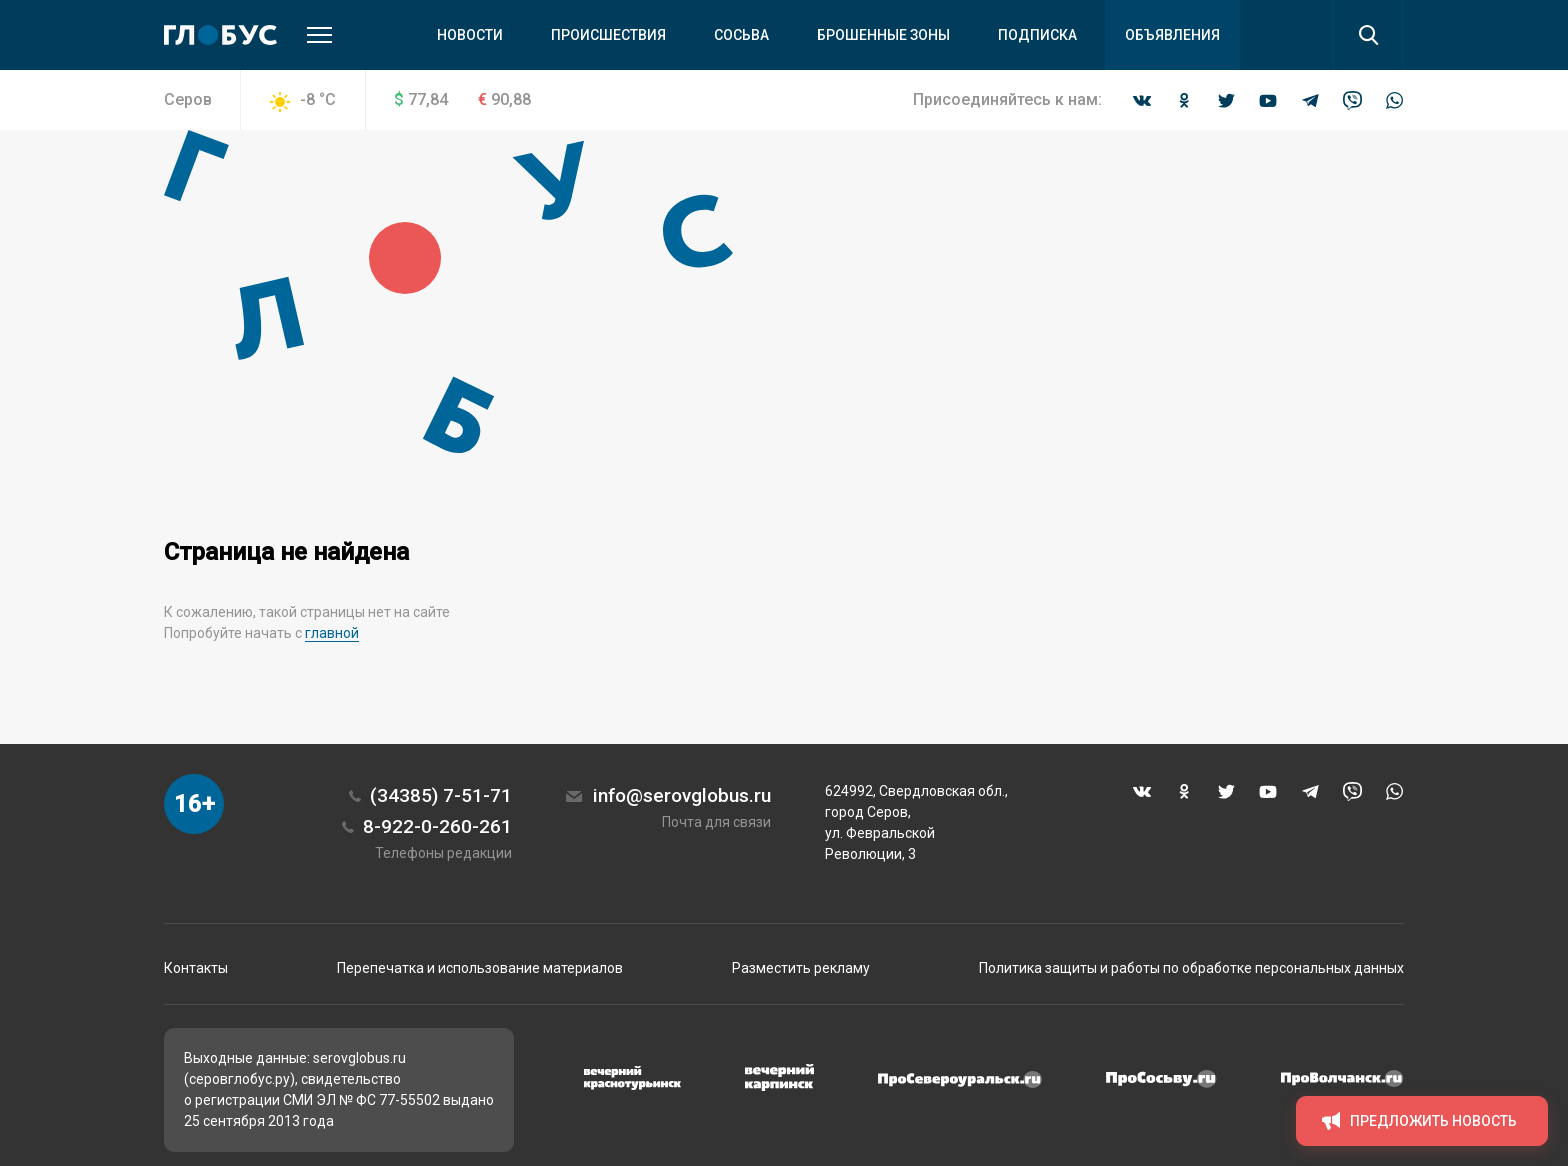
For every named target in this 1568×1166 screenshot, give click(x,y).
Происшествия (608, 35)
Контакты (196, 968)
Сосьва (741, 35)
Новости (470, 35)
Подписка (1037, 35)
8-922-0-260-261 (437, 826)
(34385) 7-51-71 (441, 795)
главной (332, 633)
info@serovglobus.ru (682, 795)
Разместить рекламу (801, 968)
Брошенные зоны (883, 35)
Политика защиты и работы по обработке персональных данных (1191, 968)
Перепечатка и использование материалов (480, 968)
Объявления (1172, 35)
